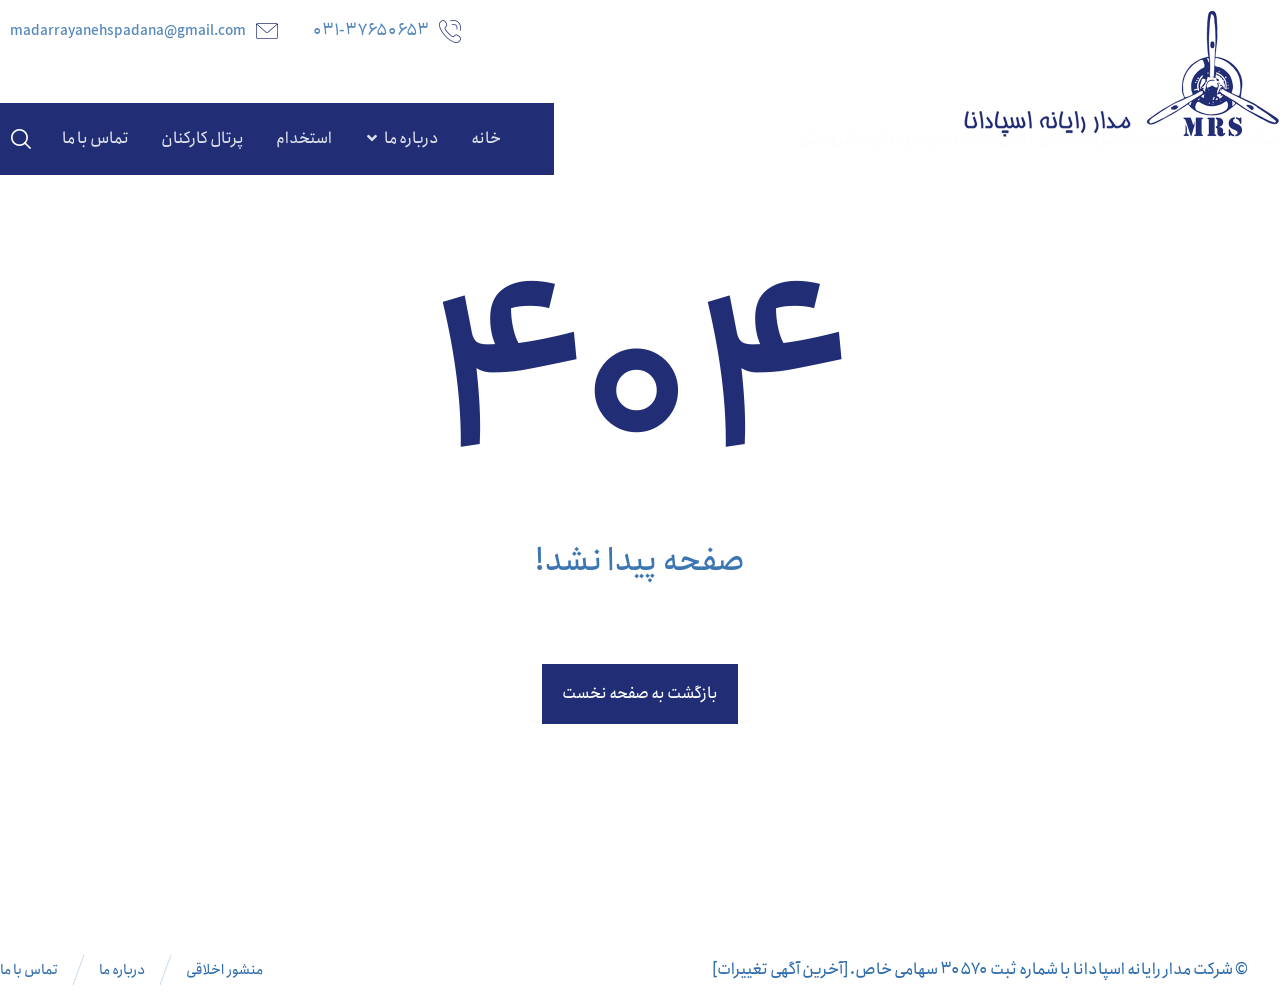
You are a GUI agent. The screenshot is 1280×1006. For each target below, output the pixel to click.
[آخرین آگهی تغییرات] (780, 969)
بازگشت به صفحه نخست (640, 693)
